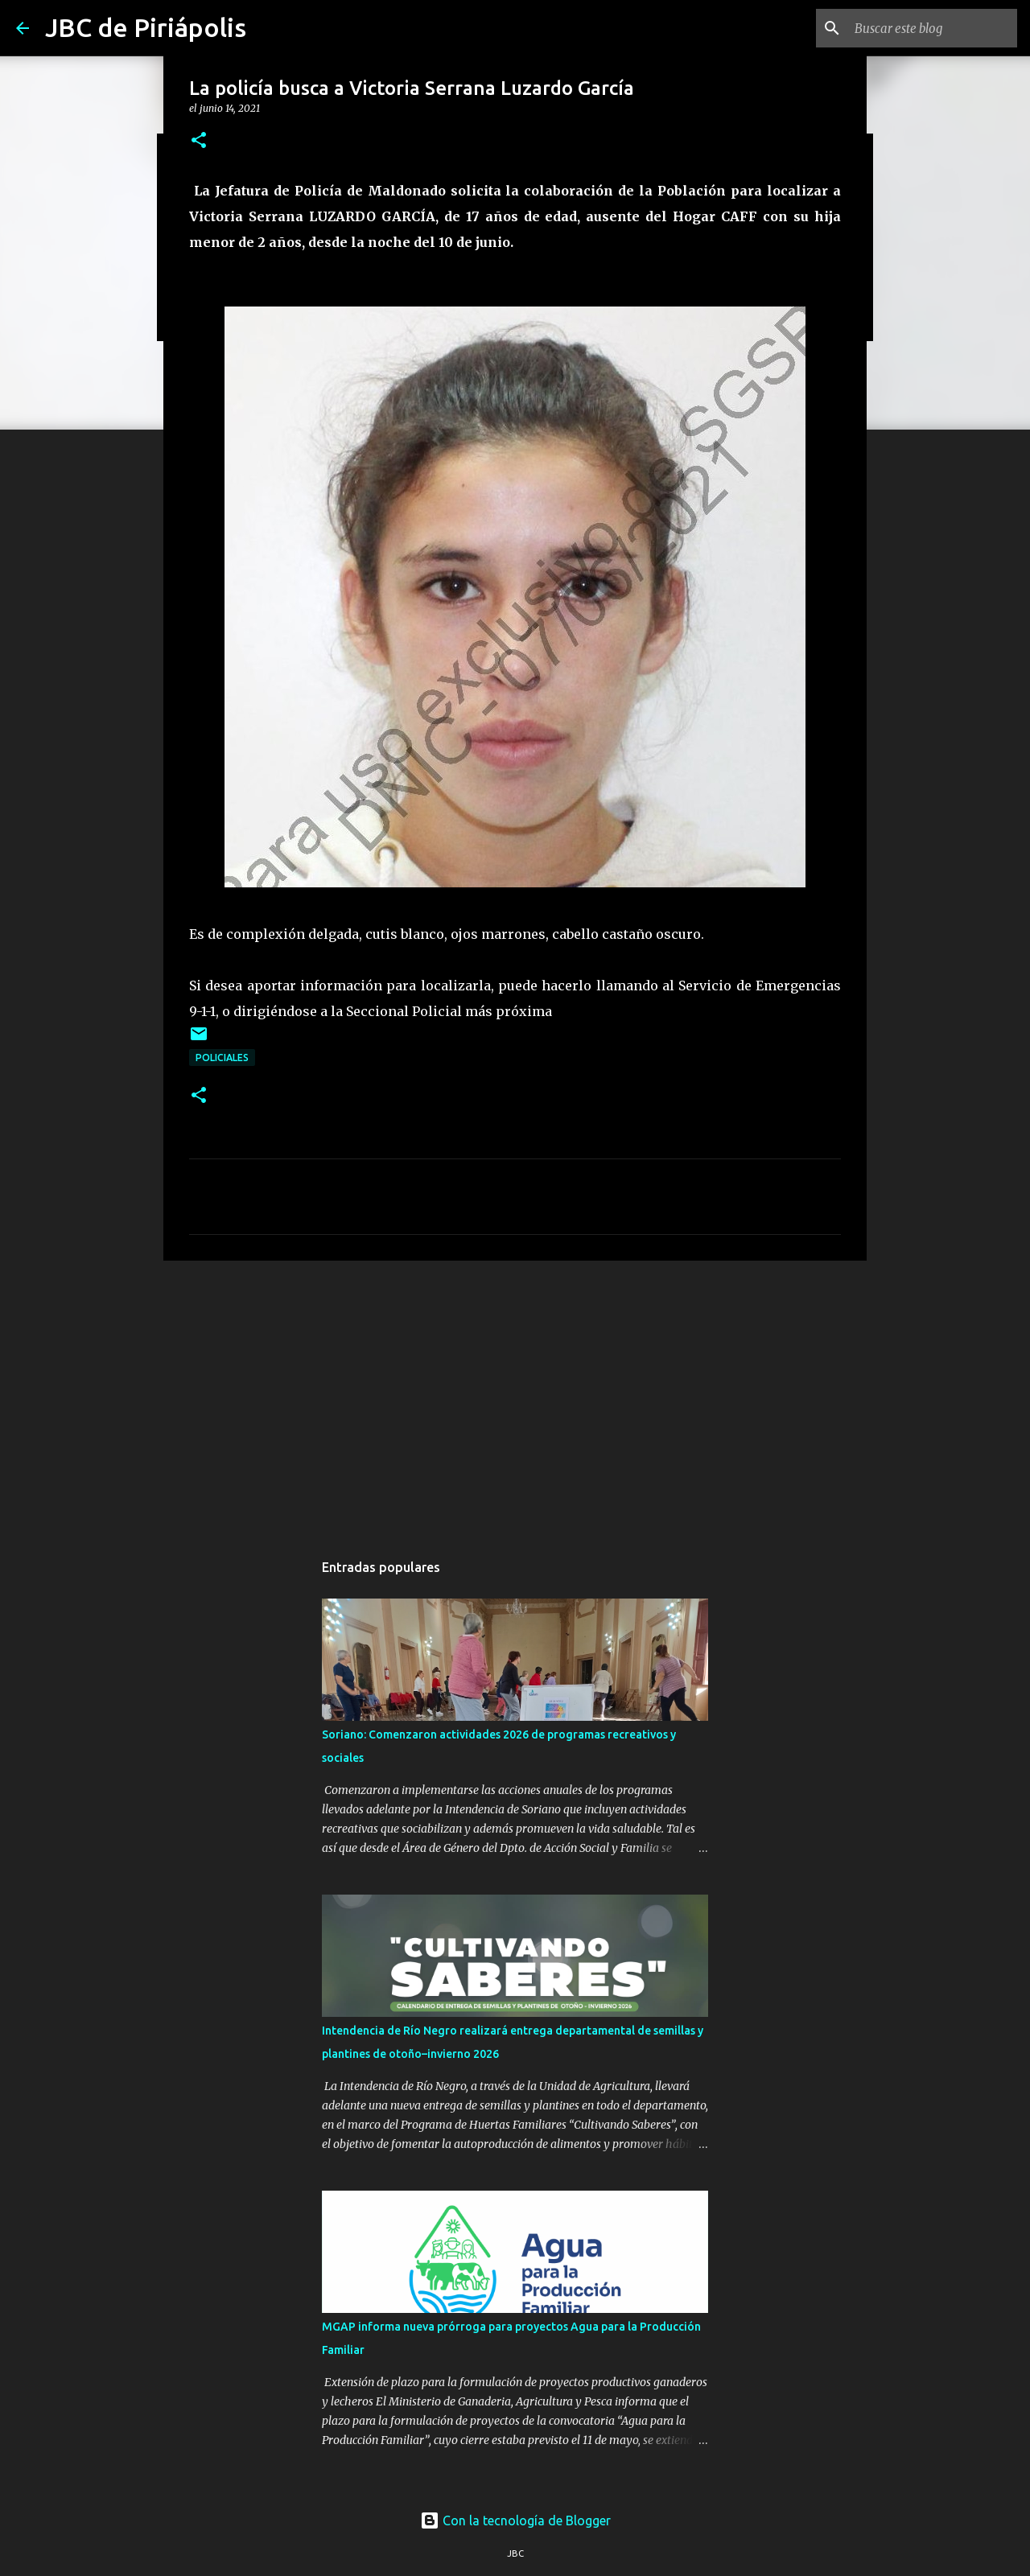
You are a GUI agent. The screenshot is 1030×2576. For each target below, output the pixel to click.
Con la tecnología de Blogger (515, 2520)
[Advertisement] (515, 1397)
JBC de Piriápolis (145, 27)
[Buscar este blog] (932, 28)
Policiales (222, 1057)
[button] (198, 141)
